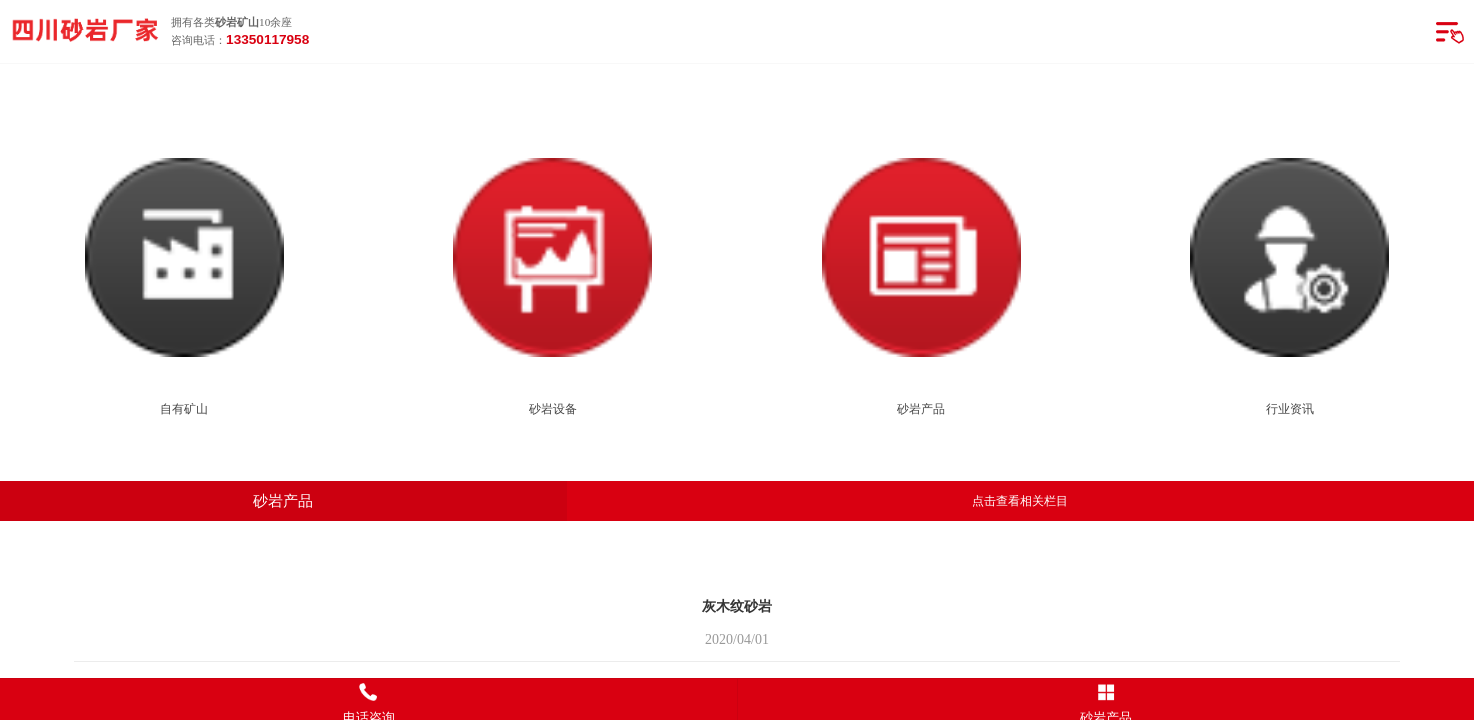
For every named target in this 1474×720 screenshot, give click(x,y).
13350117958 (267, 39)
